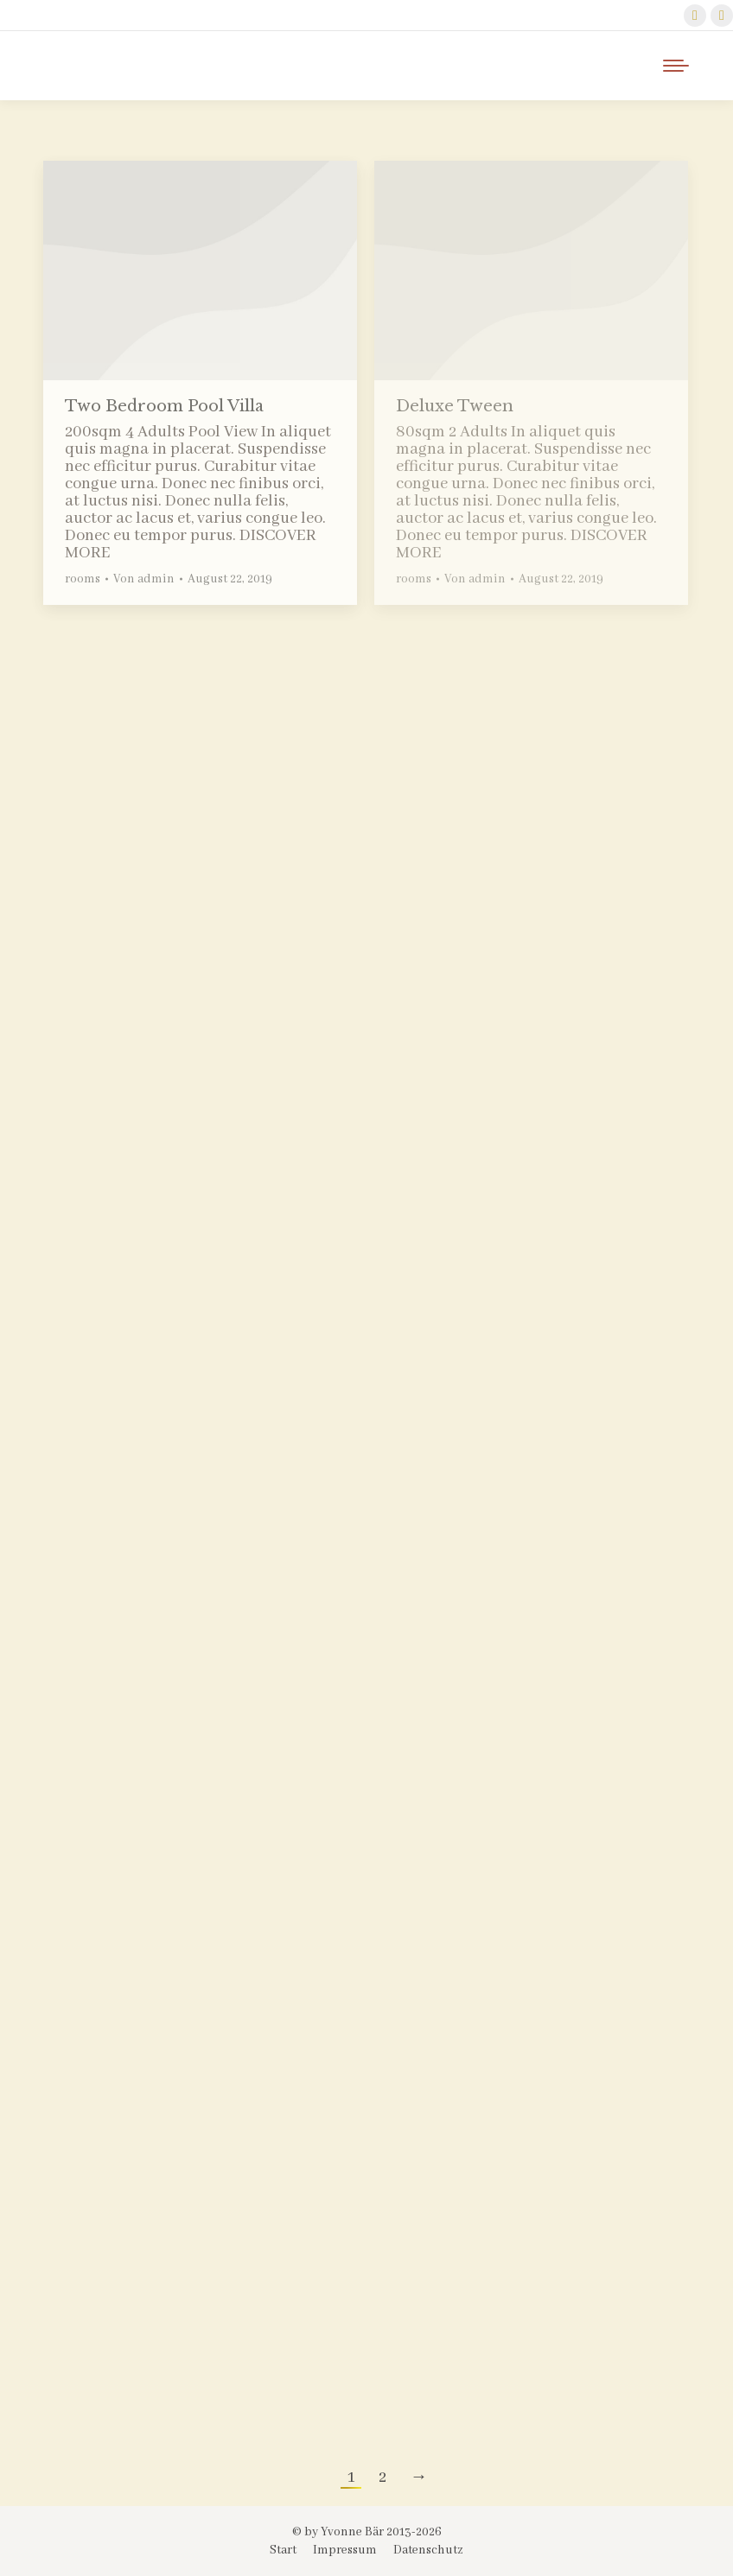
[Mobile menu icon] (676, 65)
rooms (82, 579)
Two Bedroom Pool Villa (164, 406)
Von (144, 579)
